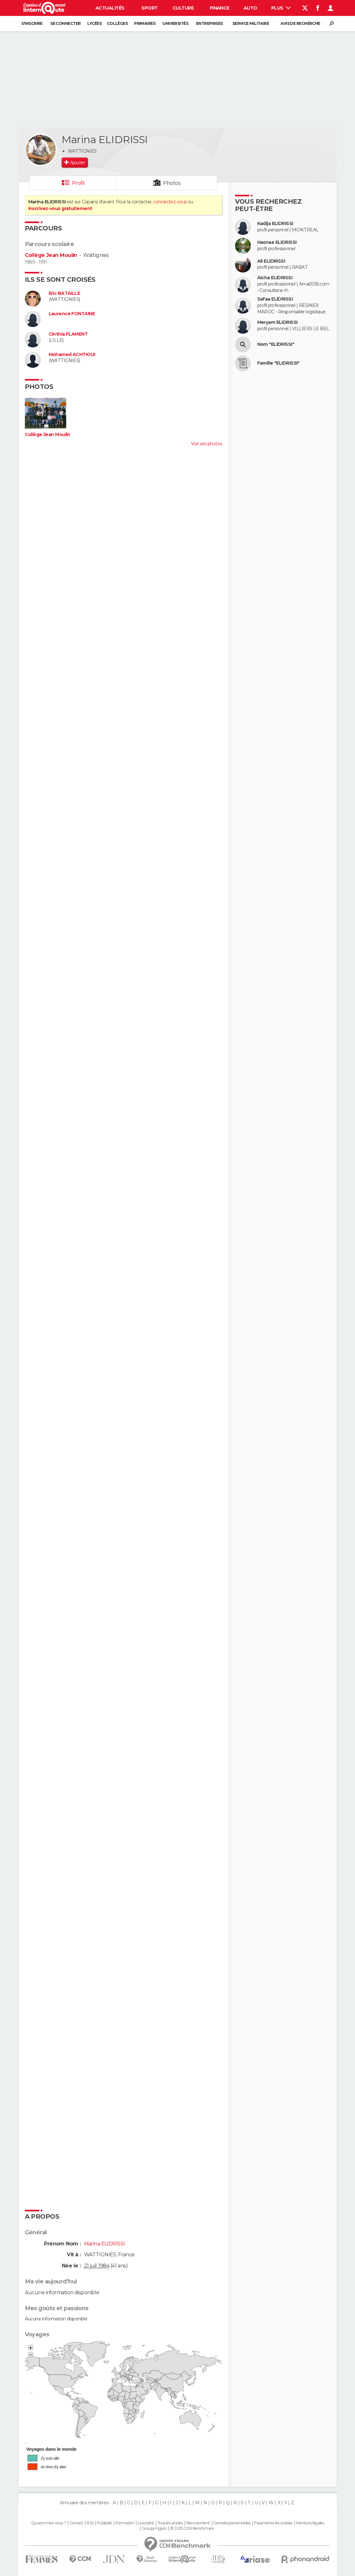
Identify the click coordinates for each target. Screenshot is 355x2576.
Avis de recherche (300, 23)
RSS (90, 2523)
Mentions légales (310, 2523)
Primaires (144, 23)
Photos (172, 183)
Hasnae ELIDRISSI (277, 242)
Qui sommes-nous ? (48, 2523)
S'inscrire (31, 23)
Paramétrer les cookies (273, 2523)
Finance (220, 8)
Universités (175, 23)
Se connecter (65, 23)
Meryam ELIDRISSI (277, 322)
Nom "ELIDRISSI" (276, 344)
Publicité (104, 2523)
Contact (76, 2523)
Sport (149, 8)
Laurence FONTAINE (72, 314)
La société (146, 2523)
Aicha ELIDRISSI (275, 277)
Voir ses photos (206, 444)
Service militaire (250, 23)
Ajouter (77, 162)
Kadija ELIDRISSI (275, 223)
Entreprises (209, 23)
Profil (78, 183)
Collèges (117, 23)
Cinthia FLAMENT (68, 334)
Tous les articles (170, 2523)
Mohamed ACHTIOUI (72, 354)
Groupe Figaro (154, 2528)
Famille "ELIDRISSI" (278, 363)
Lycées (94, 23)
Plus (281, 8)
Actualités (110, 8)
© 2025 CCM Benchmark (192, 2528)
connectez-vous (170, 202)
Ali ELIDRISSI (271, 261)
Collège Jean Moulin (51, 255)
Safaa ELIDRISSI (275, 299)
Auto (250, 8)
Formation (125, 2523)
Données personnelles (232, 2523)
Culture (183, 8)
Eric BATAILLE (64, 293)
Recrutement (198, 2523)
